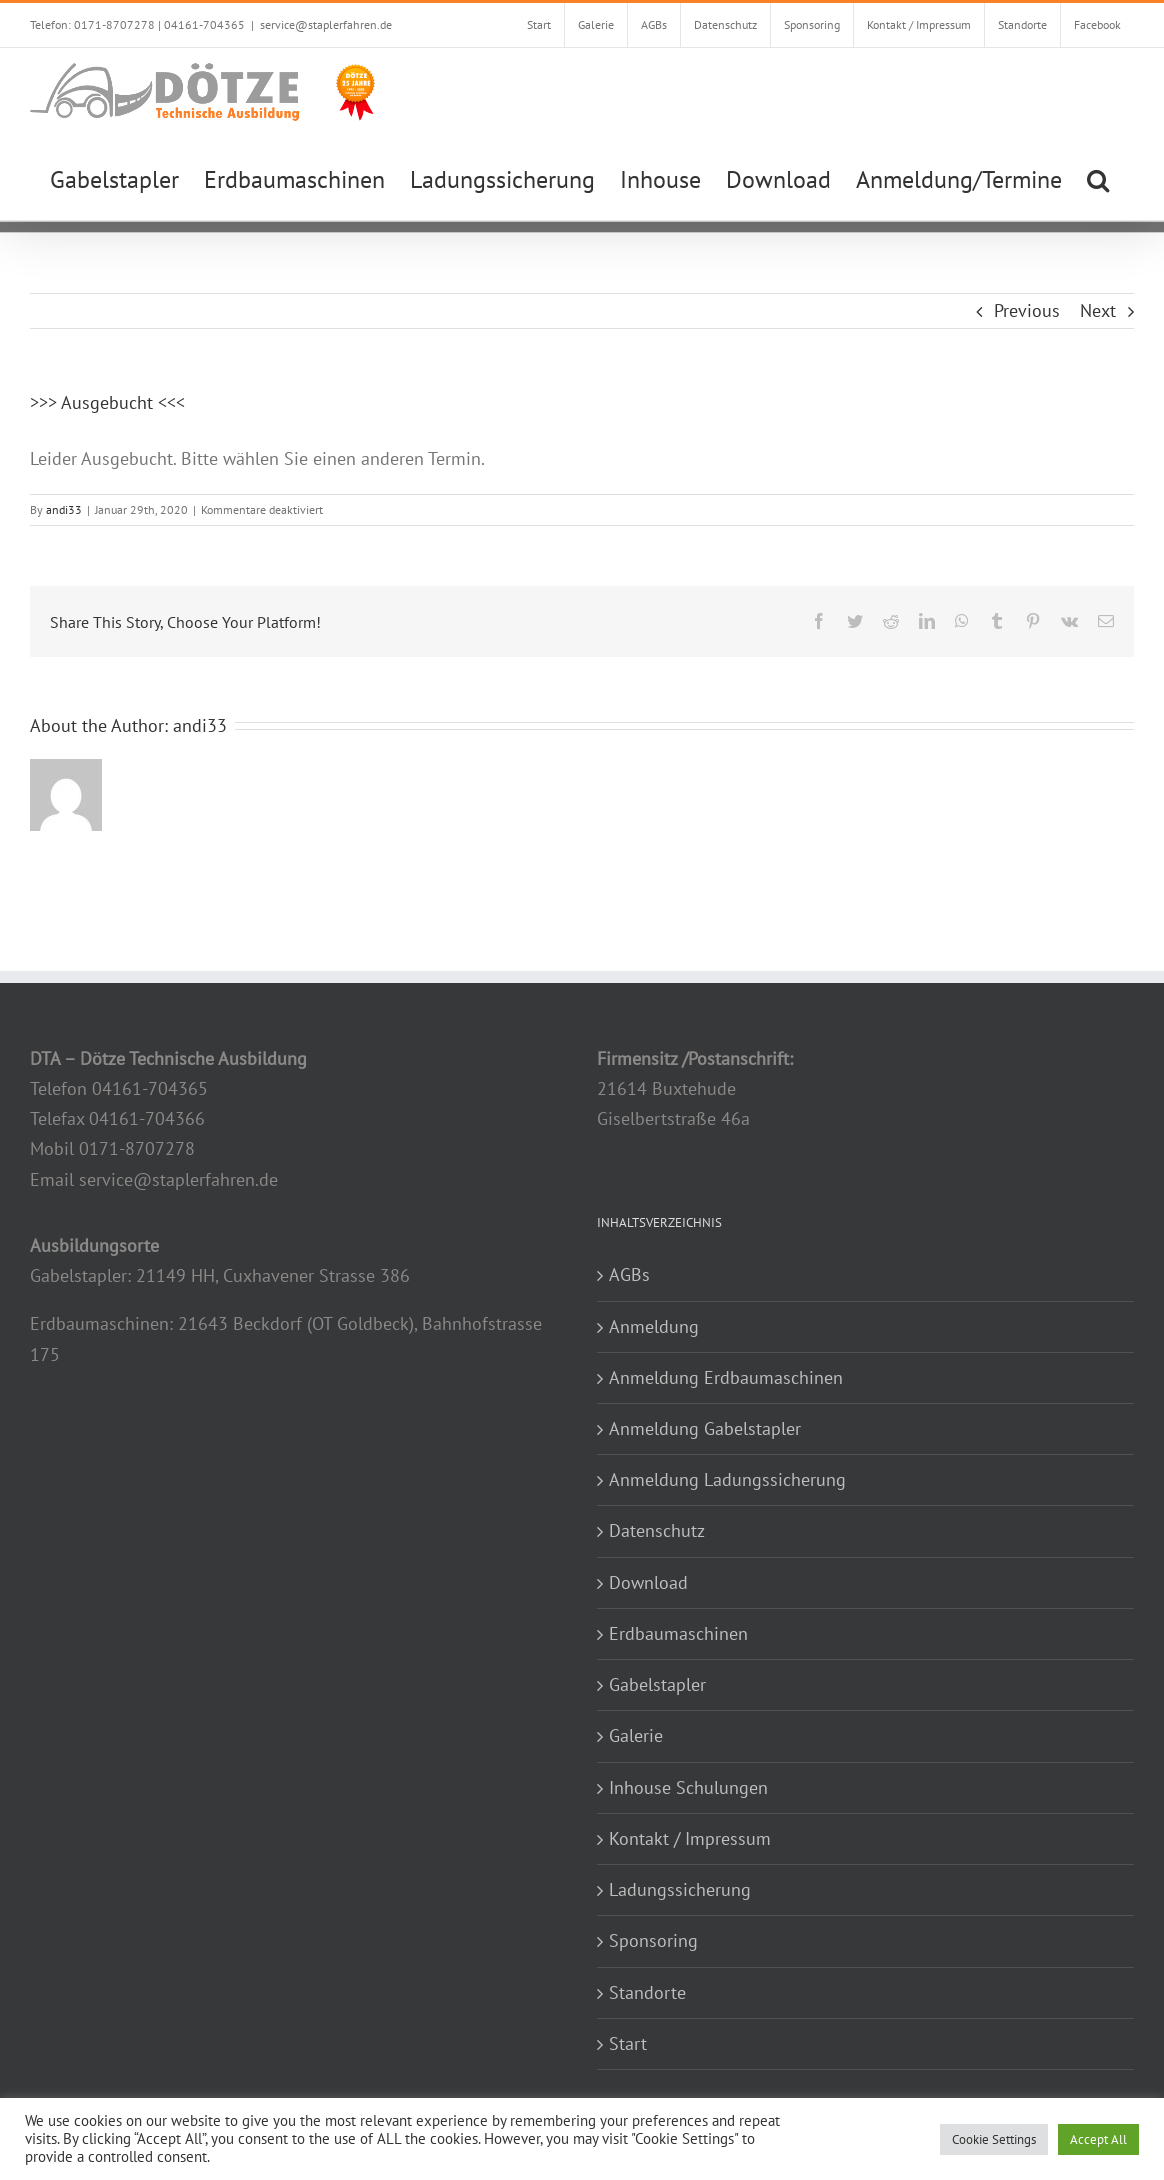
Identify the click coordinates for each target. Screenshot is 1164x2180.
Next (1098, 310)
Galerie (636, 1735)
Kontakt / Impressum (690, 1838)
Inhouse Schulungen (688, 1787)
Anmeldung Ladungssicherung (727, 1479)
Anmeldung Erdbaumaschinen (726, 1377)
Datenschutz (657, 1530)
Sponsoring (653, 1940)
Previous (1027, 310)
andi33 (64, 509)
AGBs (629, 1274)
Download (648, 1582)
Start (628, 2043)
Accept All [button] (1098, 2139)
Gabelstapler (657, 1684)
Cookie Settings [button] (994, 2139)
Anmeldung (654, 1326)
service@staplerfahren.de (326, 24)
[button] (1098, 178)
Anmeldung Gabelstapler (705, 1428)
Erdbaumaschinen (678, 1633)
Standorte (647, 1992)
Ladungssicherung (680, 1889)
